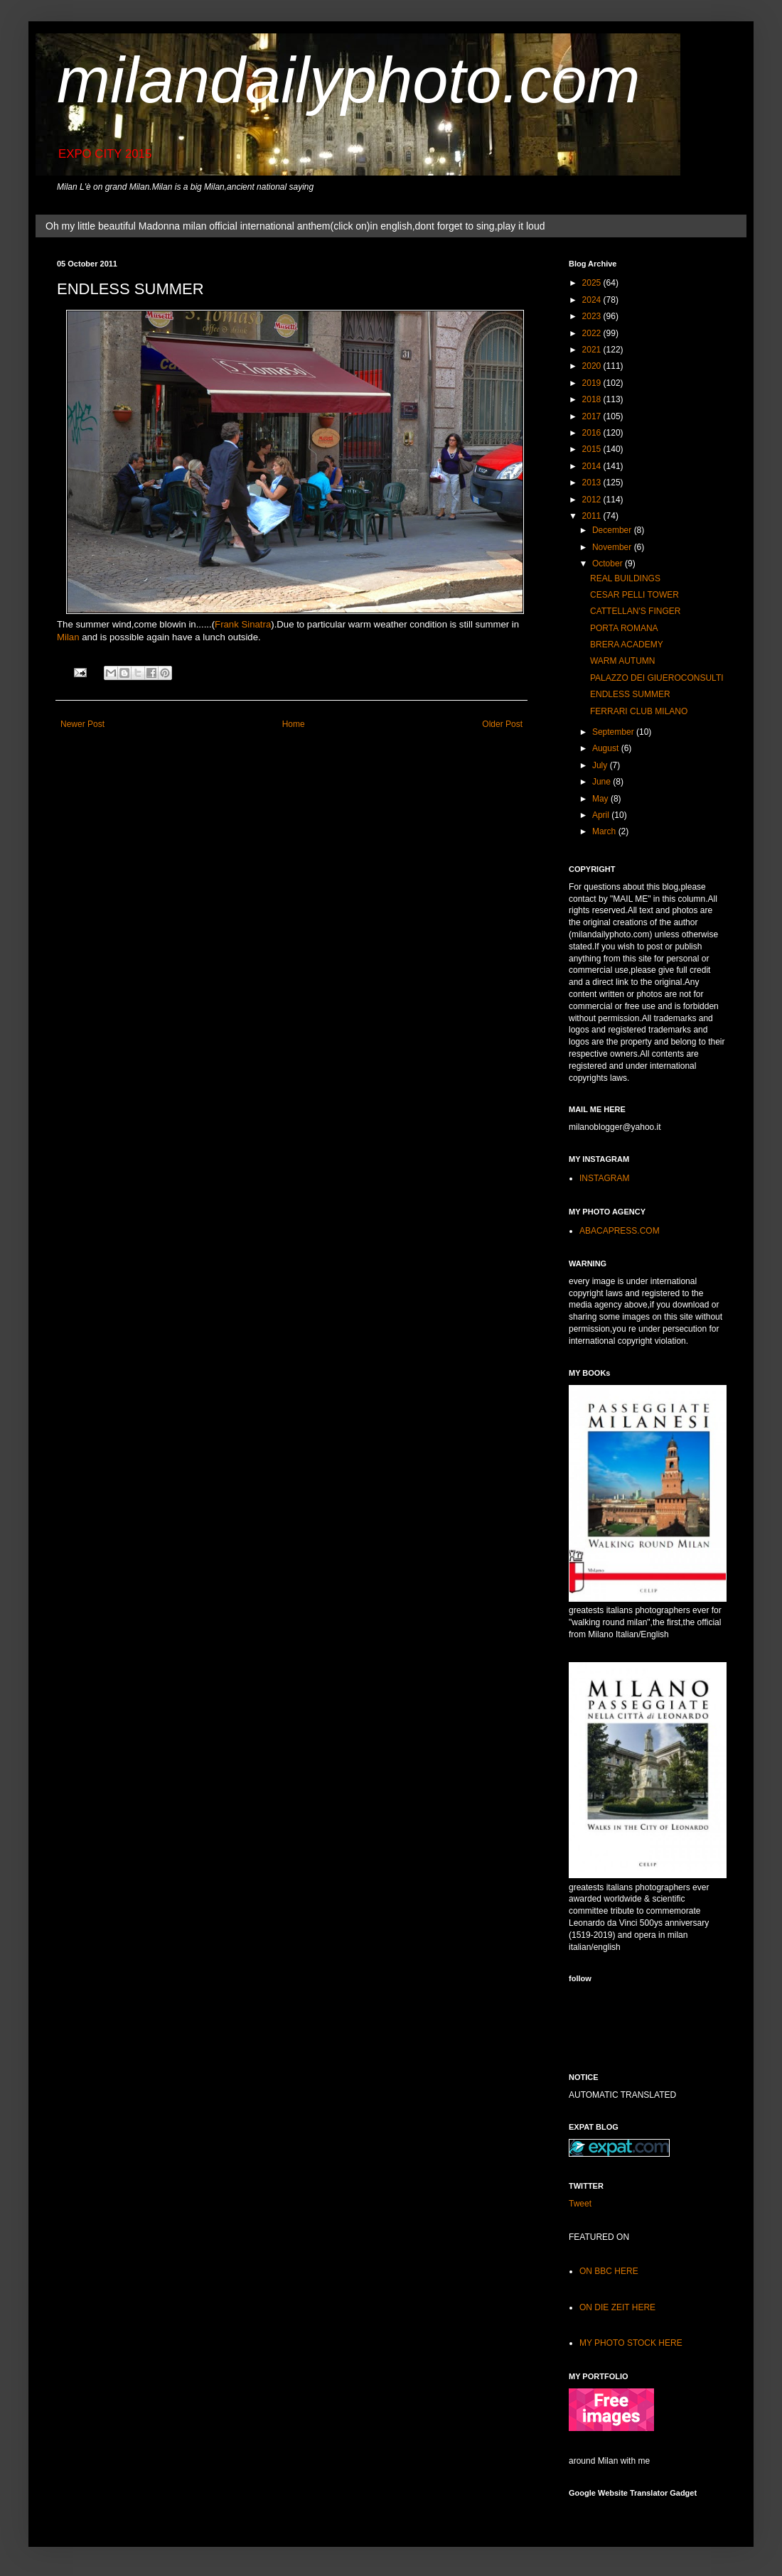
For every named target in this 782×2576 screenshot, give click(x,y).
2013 (593, 482)
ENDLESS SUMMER (630, 694)
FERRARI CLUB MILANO (638, 711)
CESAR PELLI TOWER (634, 595)
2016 (593, 433)
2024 (593, 300)
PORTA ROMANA (624, 628)
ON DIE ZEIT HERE (617, 2307)
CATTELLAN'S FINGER (635, 611)
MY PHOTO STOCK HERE (630, 2343)
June (602, 782)
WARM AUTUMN (622, 661)
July (601, 765)
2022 (593, 333)
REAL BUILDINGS (625, 578)
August (606, 748)
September (614, 732)
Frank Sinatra (243, 624)
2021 (593, 350)
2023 (593, 316)
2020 (593, 366)
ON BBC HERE (608, 2271)
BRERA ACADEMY (626, 645)
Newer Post (82, 724)
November (613, 547)
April (601, 815)
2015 (593, 449)
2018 (593, 399)
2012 (593, 500)
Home (293, 724)
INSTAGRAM (604, 1178)
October (608, 563)
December (613, 530)
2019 (593, 383)
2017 (593, 416)
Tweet (580, 2204)
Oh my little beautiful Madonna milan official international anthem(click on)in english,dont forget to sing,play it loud (295, 226)
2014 (593, 466)
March (605, 831)
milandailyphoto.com (348, 80)
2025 (593, 283)
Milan (68, 637)
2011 (593, 516)
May (601, 799)
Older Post (502, 724)
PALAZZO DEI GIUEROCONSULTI (657, 678)
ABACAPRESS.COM (619, 1231)
